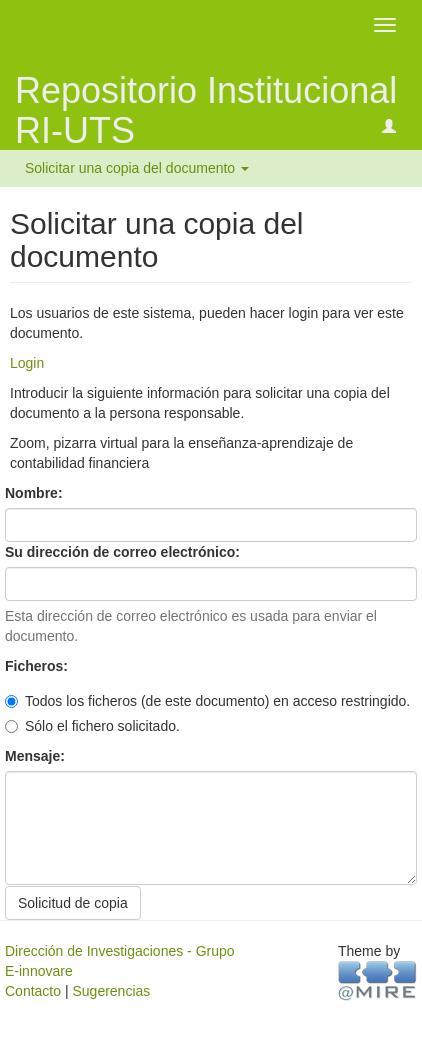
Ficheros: (38, 666)
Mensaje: (37, 756)
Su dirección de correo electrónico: (124, 552)
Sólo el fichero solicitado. (92, 726)
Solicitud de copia (73, 903)
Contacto (33, 991)
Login (27, 363)
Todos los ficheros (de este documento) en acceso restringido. (207, 701)
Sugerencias (111, 991)
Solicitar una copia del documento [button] (137, 168)
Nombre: (35, 493)
